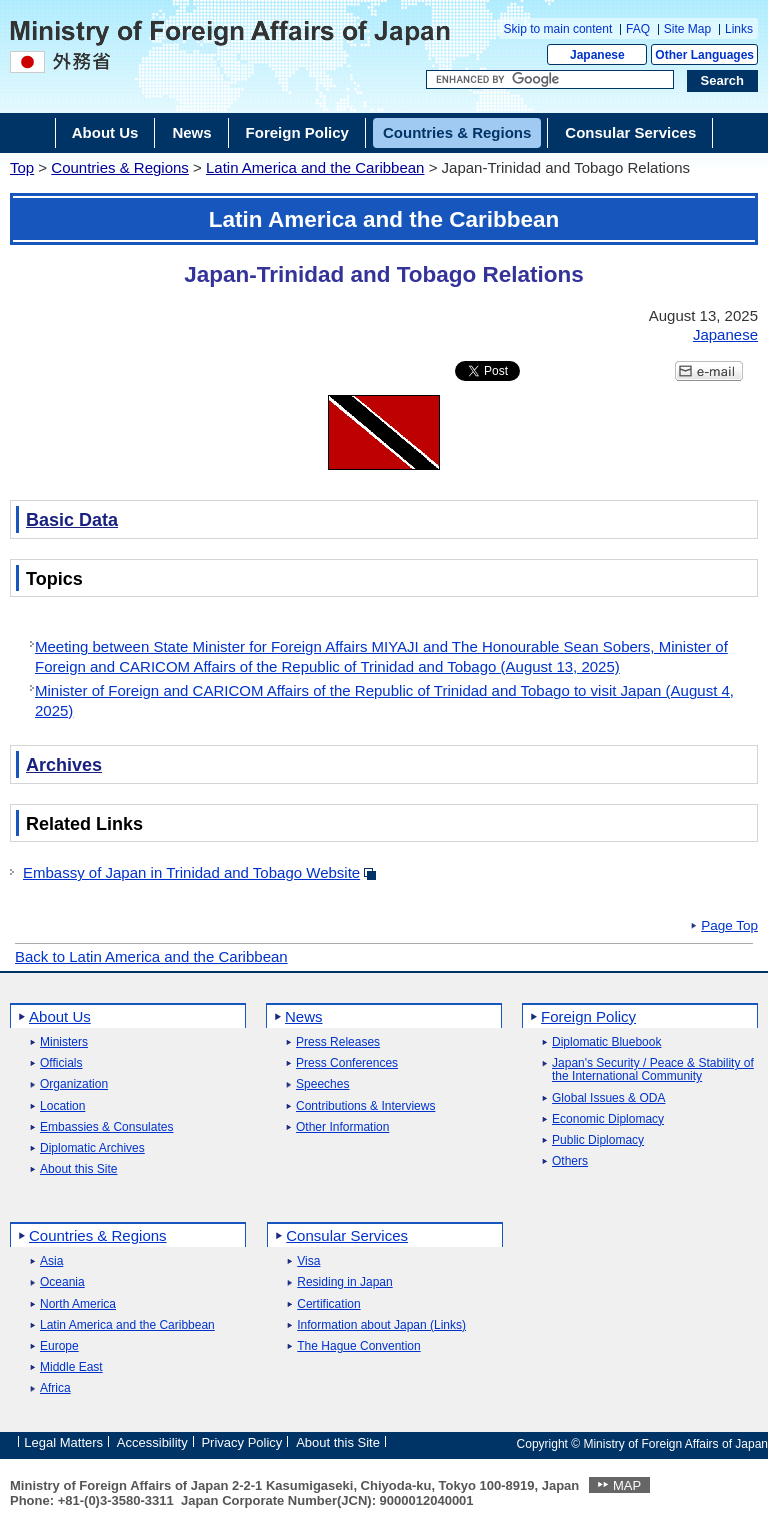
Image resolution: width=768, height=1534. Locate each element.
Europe (59, 1346)
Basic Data (72, 520)
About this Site (78, 1169)
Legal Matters (63, 1442)
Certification (328, 1304)
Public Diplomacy (598, 1140)
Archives (64, 765)
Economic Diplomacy (608, 1119)
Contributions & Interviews (365, 1106)
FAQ (638, 29)
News (304, 1016)
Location (62, 1106)
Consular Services (347, 1235)
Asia (51, 1261)
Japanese (597, 55)
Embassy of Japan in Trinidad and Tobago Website (191, 872)
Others (570, 1161)
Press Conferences (347, 1063)
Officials (61, 1063)
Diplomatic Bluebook (606, 1042)
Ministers (64, 1042)
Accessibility (152, 1442)
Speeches (322, 1084)
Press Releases (338, 1042)
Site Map (687, 29)
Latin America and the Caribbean (315, 167)
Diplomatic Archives (92, 1148)
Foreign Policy (588, 1016)
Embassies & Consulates (106, 1127)
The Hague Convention (358, 1346)
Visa (308, 1261)
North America (78, 1304)
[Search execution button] (723, 81)
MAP (627, 1485)
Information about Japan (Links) (381, 1325)
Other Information (342, 1127)
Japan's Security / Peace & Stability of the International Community (653, 1070)
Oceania (62, 1282)
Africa (55, 1388)
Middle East (71, 1367)
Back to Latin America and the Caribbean (151, 956)
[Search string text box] (550, 80)
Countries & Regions (120, 167)
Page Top (729, 926)
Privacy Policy (241, 1442)
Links (739, 29)
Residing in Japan (344, 1282)
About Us (60, 1016)
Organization (74, 1084)
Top (22, 167)
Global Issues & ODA (608, 1098)
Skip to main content (558, 29)
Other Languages (704, 55)
